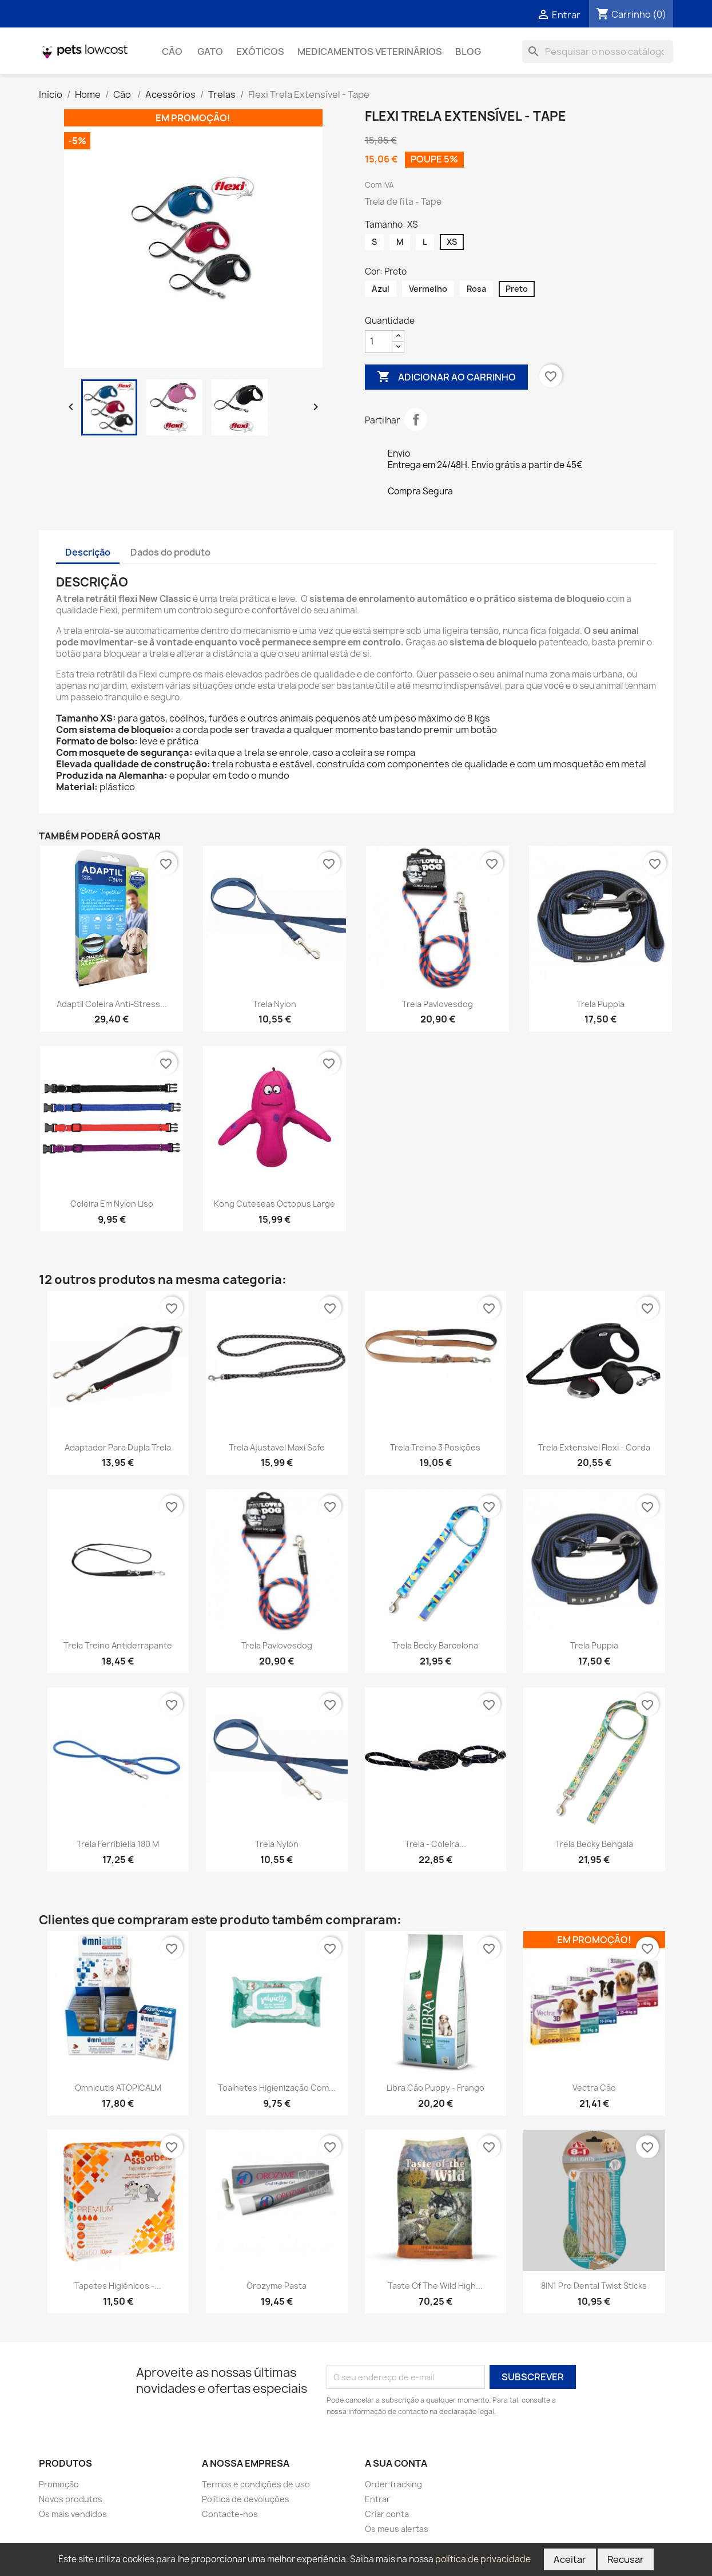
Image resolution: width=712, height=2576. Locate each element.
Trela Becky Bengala (594, 1843)
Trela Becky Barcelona (435, 1645)
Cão (173, 51)
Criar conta (387, 2513)
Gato (210, 51)
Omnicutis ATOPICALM (118, 2087)
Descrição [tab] (87, 552)
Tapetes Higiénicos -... (117, 2285)
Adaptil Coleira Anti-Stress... (112, 1003)
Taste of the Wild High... (435, 2285)
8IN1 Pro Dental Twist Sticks (594, 2285)
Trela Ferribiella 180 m (118, 1843)
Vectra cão (594, 2087)
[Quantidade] (378, 341)
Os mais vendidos (73, 2513)
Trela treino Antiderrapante (117, 1645)
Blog (468, 51)
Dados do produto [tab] (170, 552)
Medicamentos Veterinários (369, 51)
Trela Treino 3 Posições (435, 1447)
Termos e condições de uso (256, 2484)
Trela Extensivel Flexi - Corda (594, 1447)
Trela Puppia (600, 1003)
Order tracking (393, 2484)
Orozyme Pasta (276, 2285)
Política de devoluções (245, 2499)
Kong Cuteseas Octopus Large (274, 1203)
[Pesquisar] (597, 51)
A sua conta (396, 2463)
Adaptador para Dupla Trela (118, 1447)
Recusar (625, 2559)
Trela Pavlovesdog (437, 1003)
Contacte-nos (230, 2513)
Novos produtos (70, 2499)
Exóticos (260, 51)
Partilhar (415, 419)
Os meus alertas (396, 2528)
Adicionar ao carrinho (446, 377)
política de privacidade (483, 2559)
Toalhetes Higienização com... (277, 2087)
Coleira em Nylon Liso (111, 1203)
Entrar (377, 2499)
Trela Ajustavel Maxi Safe (277, 1447)
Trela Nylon (274, 1003)
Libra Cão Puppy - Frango (435, 2087)
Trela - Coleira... (435, 1843)
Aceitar (570, 2559)
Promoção (59, 2484)
